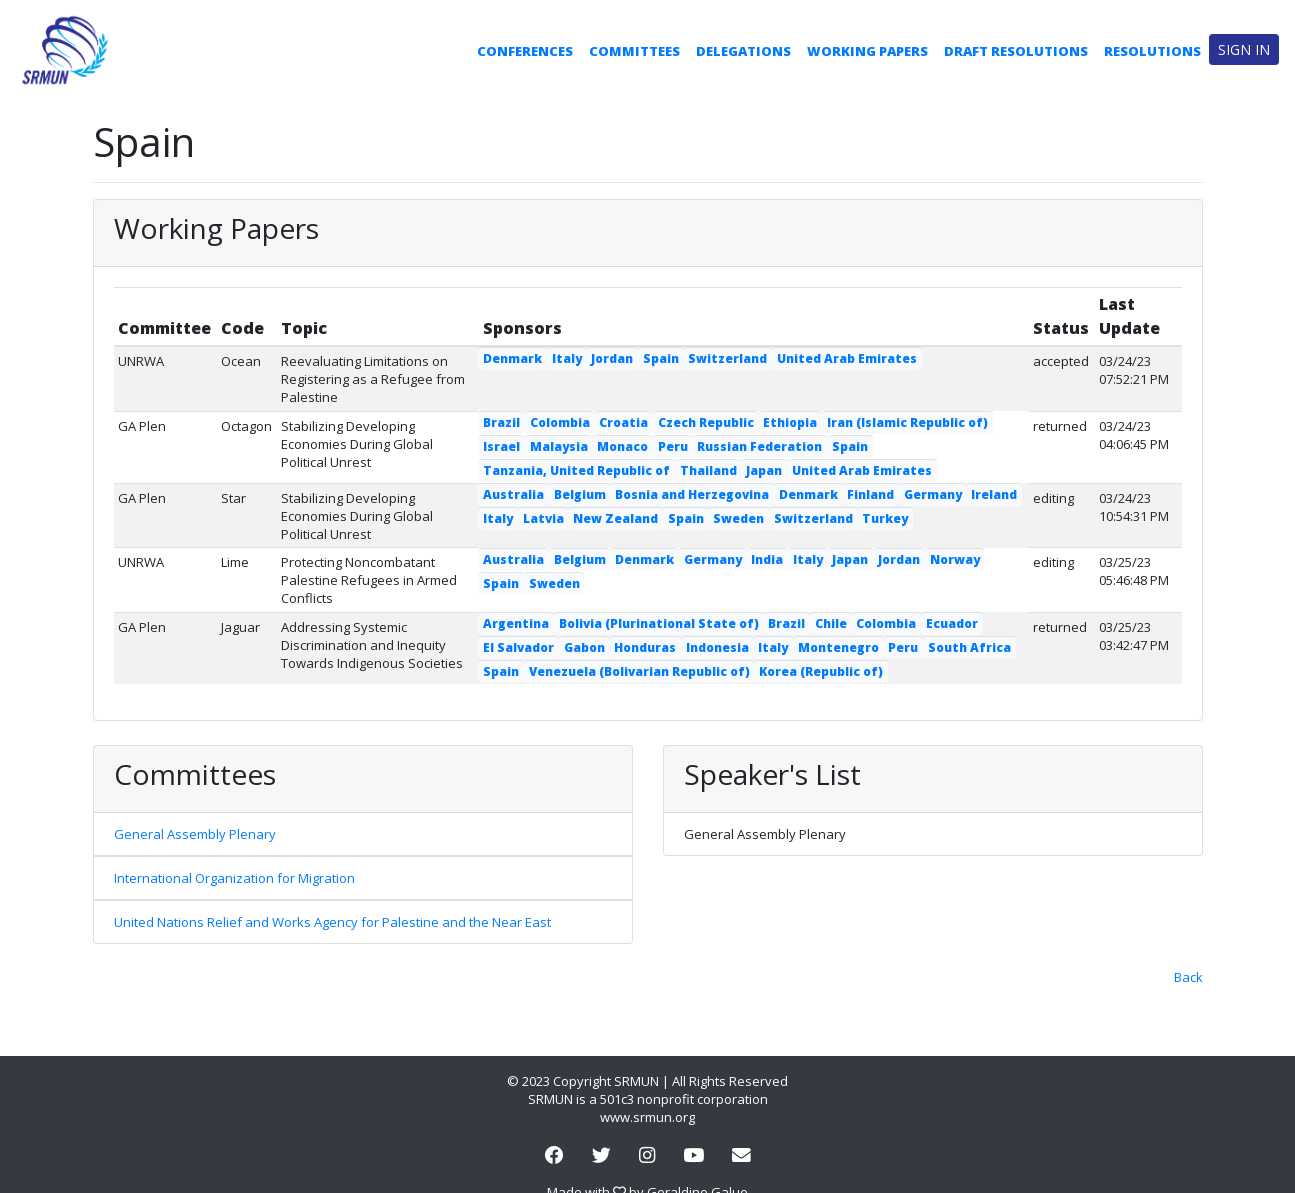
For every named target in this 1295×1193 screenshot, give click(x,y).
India (767, 559)
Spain (661, 358)
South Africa (969, 647)
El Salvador (518, 647)
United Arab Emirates (847, 358)
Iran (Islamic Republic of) (907, 422)
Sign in (1244, 49)
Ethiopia (790, 422)
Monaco (622, 446)
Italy (567, 358)
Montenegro (838, 647)
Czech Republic (706, 422)
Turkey (885, 518)
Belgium (580, 494)
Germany (933, 494)
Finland (870, 494)
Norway (955, 559)
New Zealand (615, 518)
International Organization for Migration (234, 878)
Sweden (738, 518)
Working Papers (867, 51)
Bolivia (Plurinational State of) (659, 623)
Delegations (743, 51)
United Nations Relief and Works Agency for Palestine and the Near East (332, 922)
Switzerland (727, 358)
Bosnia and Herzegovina (692, 494)
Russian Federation (759, 446)
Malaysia (559, 446)
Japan (764, 470)
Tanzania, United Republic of (576, 470)
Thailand (708, 470)
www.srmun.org (647, 1117)
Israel (501, 446)
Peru (673, 446)
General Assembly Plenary (195, 834)
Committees (634, 51)
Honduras (645, 647)
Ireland (994, 494)
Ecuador (952, 623)
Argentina (516, 623)
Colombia (560, 422)
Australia (513, 494)
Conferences (525, 51)
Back (1188, 977)
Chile (831, 623)
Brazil (501, 422)
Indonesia (717, 647)
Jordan (612, 358)
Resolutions (1152, 51)
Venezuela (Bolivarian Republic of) (639, 671)
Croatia (623, 422)
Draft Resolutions (1016, 51)
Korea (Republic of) (821, 671)
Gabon (584, 647)
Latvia (543, 518)
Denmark (512, 358)
